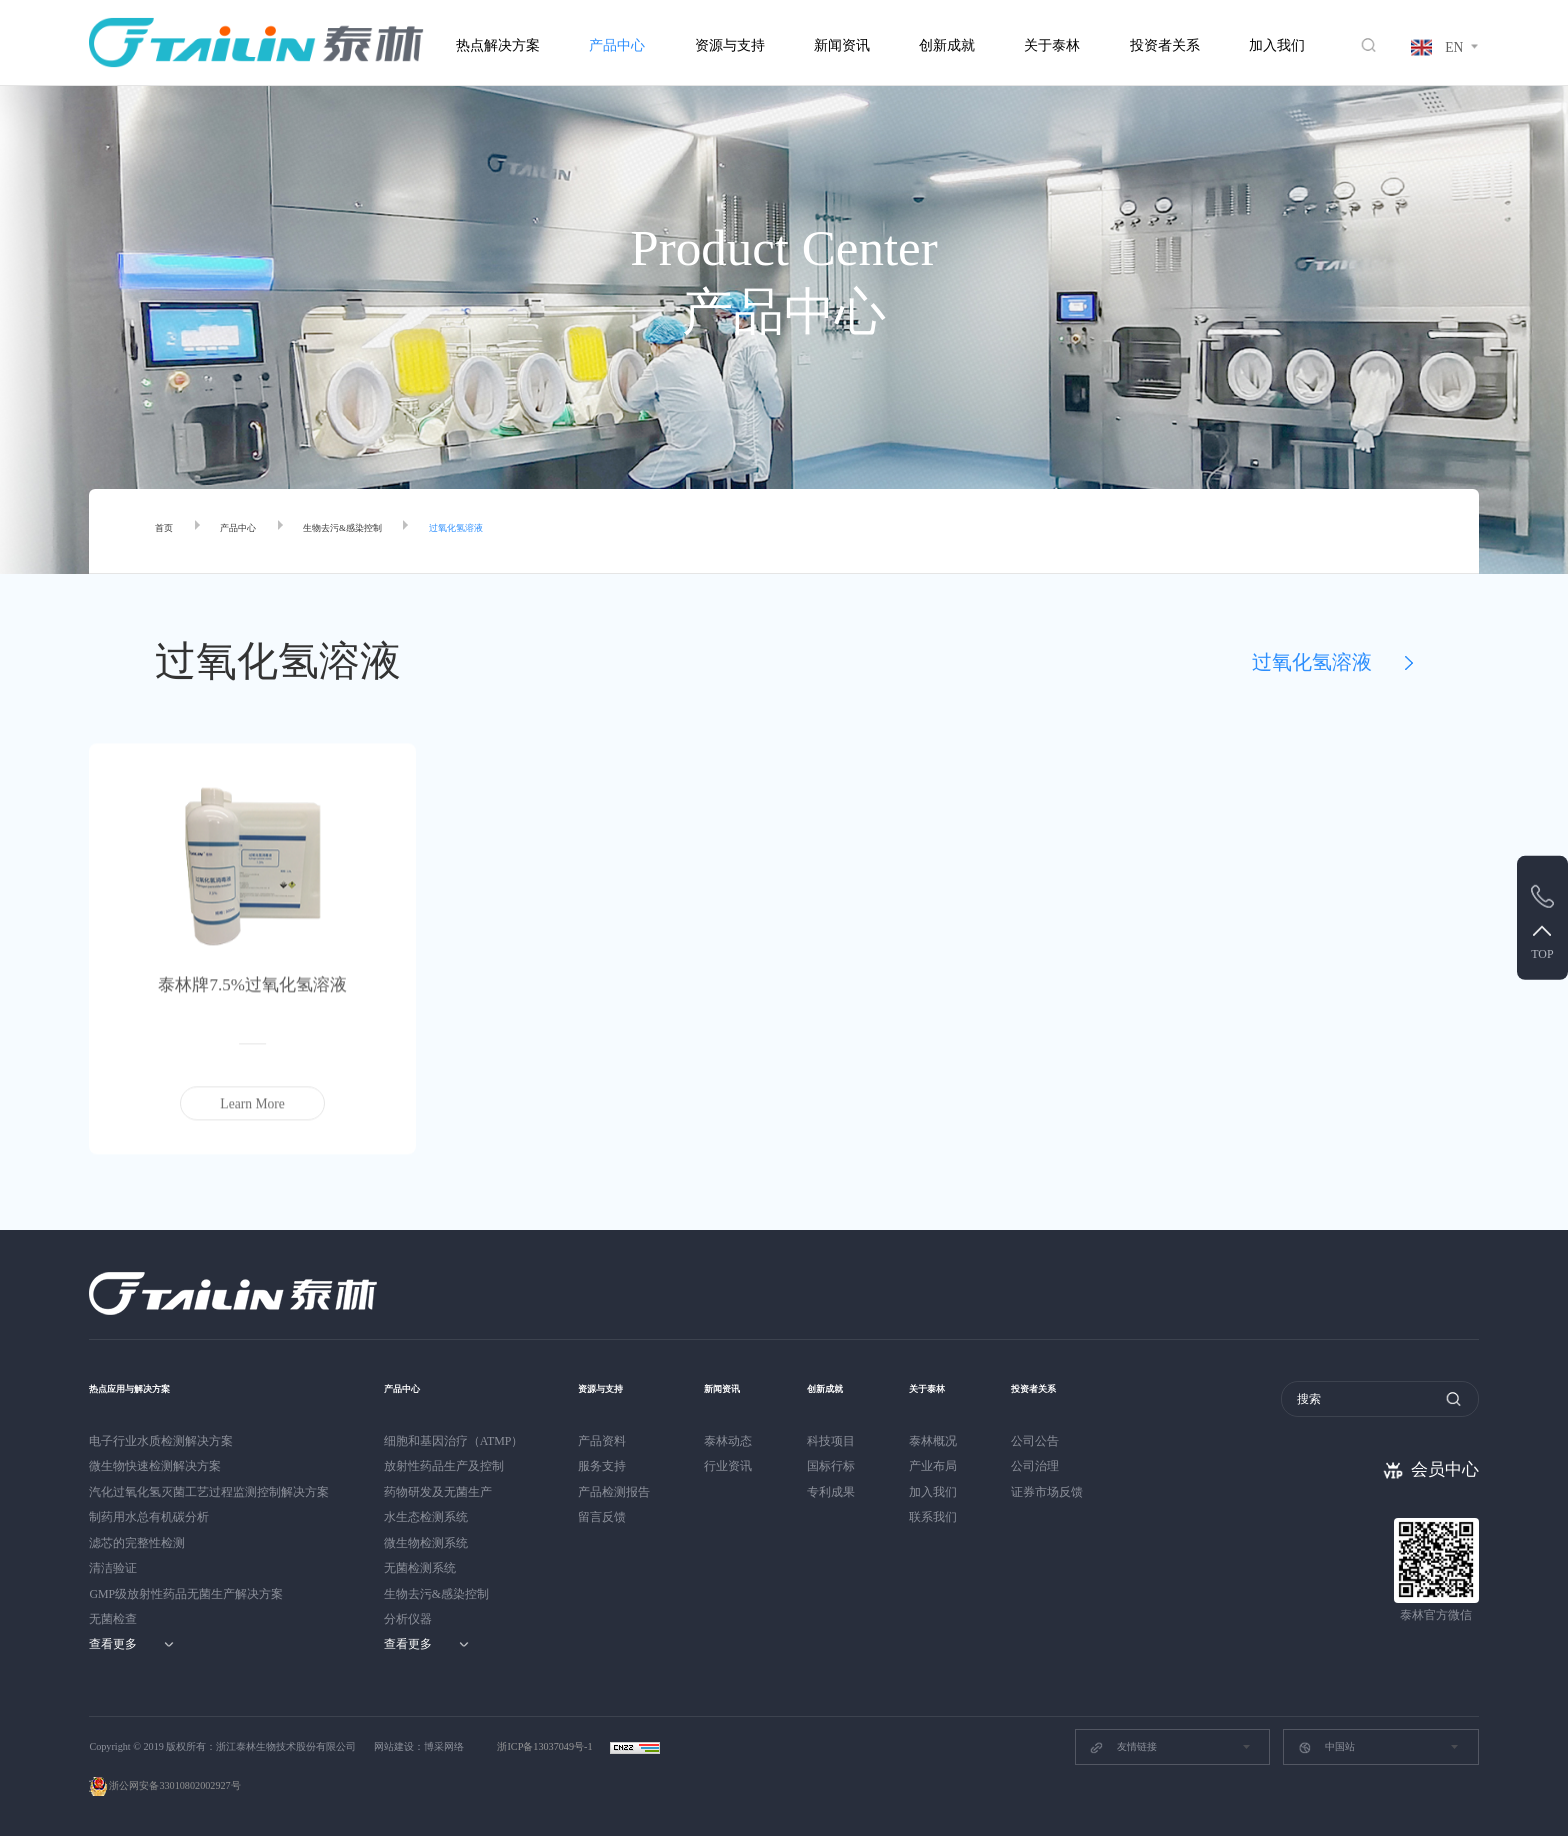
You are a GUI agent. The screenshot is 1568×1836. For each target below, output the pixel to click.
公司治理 (1059, 1466)
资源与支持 (730, 45)
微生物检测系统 (426, 1543)
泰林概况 (949, 1441)
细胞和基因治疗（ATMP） (454, 1441)
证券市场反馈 (1071, 1492)
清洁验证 (113, 1568)
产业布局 (949, 1466)
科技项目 (839, 1441)
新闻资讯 (842, 45)
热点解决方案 (498, 45)
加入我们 (1277, 45)
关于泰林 (1052, 45)
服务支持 (602, 1466)
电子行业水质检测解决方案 (161, 1441)
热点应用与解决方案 (152, 1387)
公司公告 (1059, 1441)
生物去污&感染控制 (394, 531)
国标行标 (839, 1466)
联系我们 (949, 1517)
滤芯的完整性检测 (137, 1543)
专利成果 (839, 1492)
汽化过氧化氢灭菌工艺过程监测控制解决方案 (209, 1492)
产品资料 (602, 1441)
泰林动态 (728, 1441)
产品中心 (617, 45)
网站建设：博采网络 (419, 1746)
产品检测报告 (614, 1492)
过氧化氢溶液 (544, 531)
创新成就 (947, 45)
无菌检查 (113, 1619)
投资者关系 (1165, 45)
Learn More (252, 1109)
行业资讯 (728, 1466)
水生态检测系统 (426, 1517)
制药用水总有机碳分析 (149, 1517)
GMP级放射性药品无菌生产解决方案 (186, 1594)
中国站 (1326, 1748)
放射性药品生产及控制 (444, 1466)
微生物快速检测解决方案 (155, 1466)
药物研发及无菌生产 (438, 1492)
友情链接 (1122, 1748)
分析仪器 (408, 1619)
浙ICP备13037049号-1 (546, 1746)
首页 (169, 531)
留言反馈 (602, 1517)
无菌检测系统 (420, 1568)
